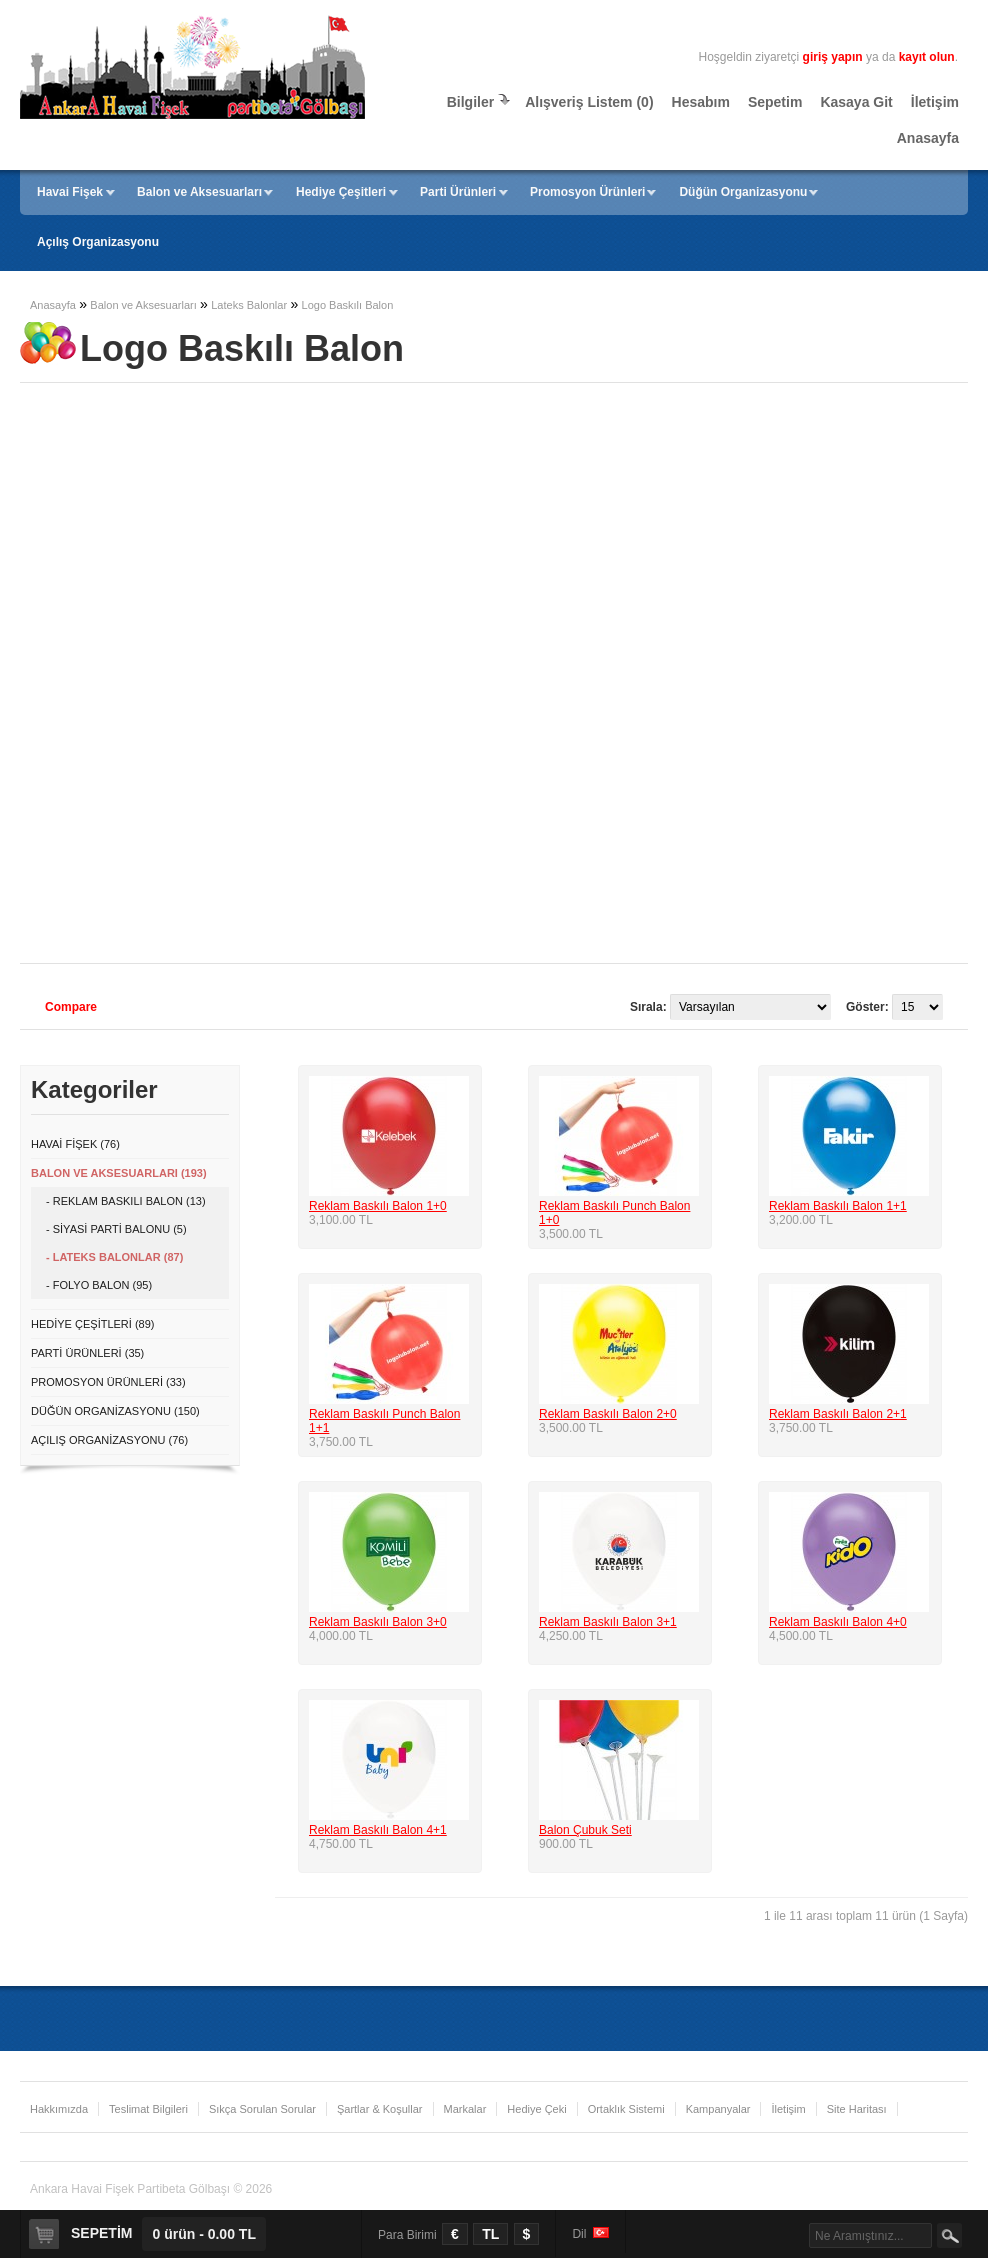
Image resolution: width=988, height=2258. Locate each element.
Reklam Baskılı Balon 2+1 (838, 1414)
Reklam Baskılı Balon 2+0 (608, 1414)
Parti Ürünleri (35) (87, 1353)
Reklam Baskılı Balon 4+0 (838, 1622)
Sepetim (775, 102)
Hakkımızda (59, 2109)
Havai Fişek (70, 192)
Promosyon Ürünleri (587, 192)
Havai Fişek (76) (75, 1144)
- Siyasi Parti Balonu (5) (116, 1229)
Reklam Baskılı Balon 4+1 (378, 1830)
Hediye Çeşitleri (341, 192)
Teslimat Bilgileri (148, 2109)
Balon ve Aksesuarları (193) (119, 1173)
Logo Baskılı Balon (348, 305)
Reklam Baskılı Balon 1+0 (378, 1206)
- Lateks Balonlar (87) (114, 1257)
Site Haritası (857, 2109)
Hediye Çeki (536, 2109)
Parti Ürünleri (458, 192)
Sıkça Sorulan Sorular (262, 2109)
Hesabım (701, 102)
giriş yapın (833, 57)
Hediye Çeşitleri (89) (92, 1324)
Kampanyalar (718, 2109)
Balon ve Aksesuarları (199, 192)
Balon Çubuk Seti (585, 1830)
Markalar (465, 2109)
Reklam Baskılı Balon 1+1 (838, 1206)
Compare (71, 1007)
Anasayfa (928, 138)
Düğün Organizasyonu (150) (115, 1411)
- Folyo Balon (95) (99, 1285)
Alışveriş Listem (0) (589, 102)
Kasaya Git (856, 102)
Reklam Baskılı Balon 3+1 (608, 1622)
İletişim (935, 102)
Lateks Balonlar (249, 305)
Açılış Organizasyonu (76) (109, 1440)
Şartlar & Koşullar (380, 2109)
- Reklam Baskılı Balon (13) (126, 1201)
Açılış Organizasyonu (98, 242)
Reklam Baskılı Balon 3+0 (378, 1622)
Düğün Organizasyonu (743, 192)
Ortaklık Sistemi (626, 2109)
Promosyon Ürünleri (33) (108, 1382)
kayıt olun (927, 57)
